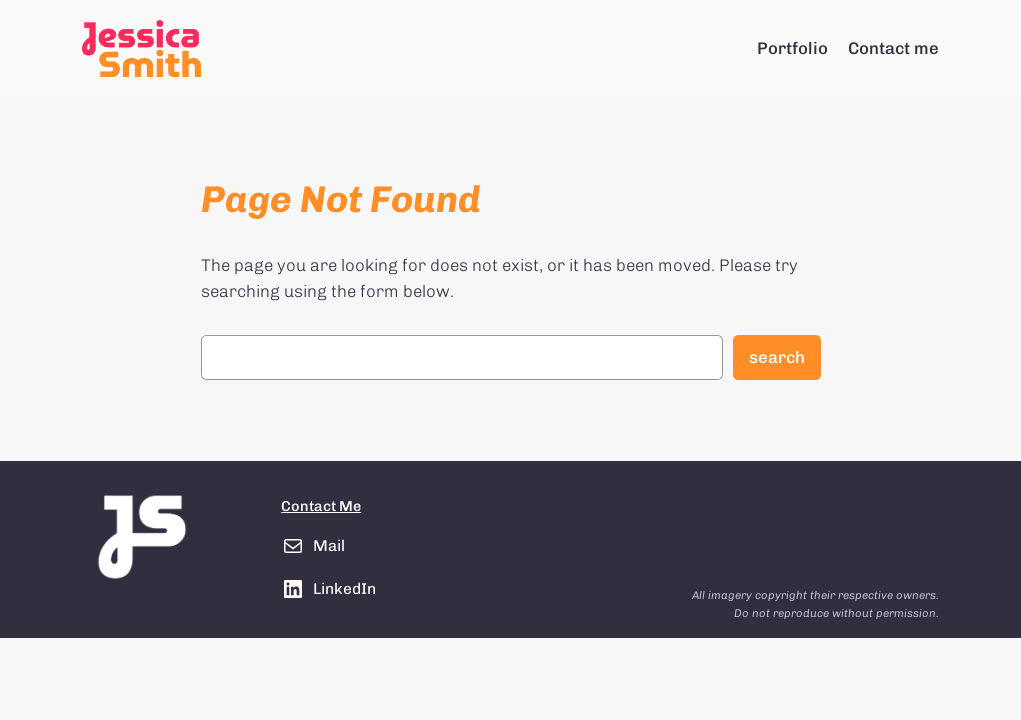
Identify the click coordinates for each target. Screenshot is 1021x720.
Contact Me (321, 506)
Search (777, 357)
